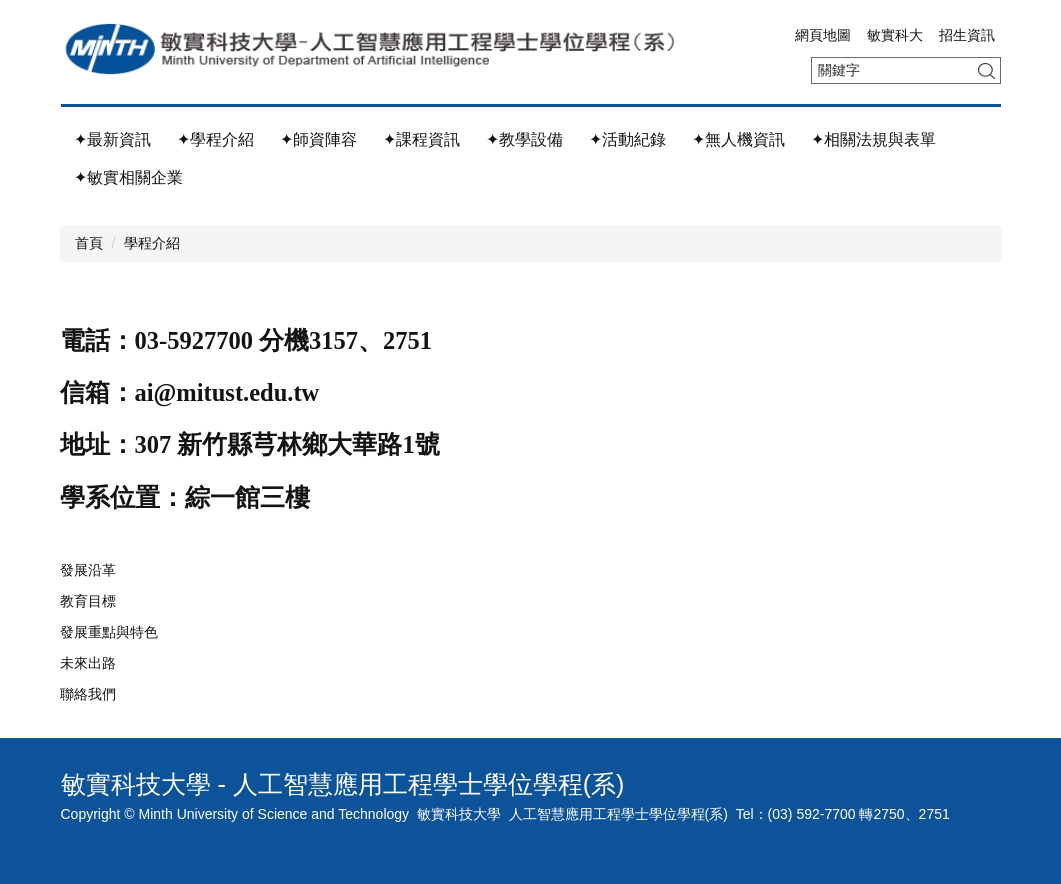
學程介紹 (152, 243)
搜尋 (987, 70)
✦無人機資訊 (738, 139)
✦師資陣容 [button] (318, 139)
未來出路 (88, 663)
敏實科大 (895, 35)
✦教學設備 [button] (524, 139)
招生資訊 (967, 35)
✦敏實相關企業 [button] (128, 177)
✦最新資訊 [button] (112, 139)
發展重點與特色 (109, 632)
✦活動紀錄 (627, 139)
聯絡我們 (88, 694)
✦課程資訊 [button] (421, 139)
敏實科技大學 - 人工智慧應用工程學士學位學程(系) (343, 784)
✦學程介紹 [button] (215, 139)
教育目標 (88, 601)
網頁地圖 (823, 35)
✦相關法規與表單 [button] (873, 139)
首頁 (89, 243)
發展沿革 (88, 570)
